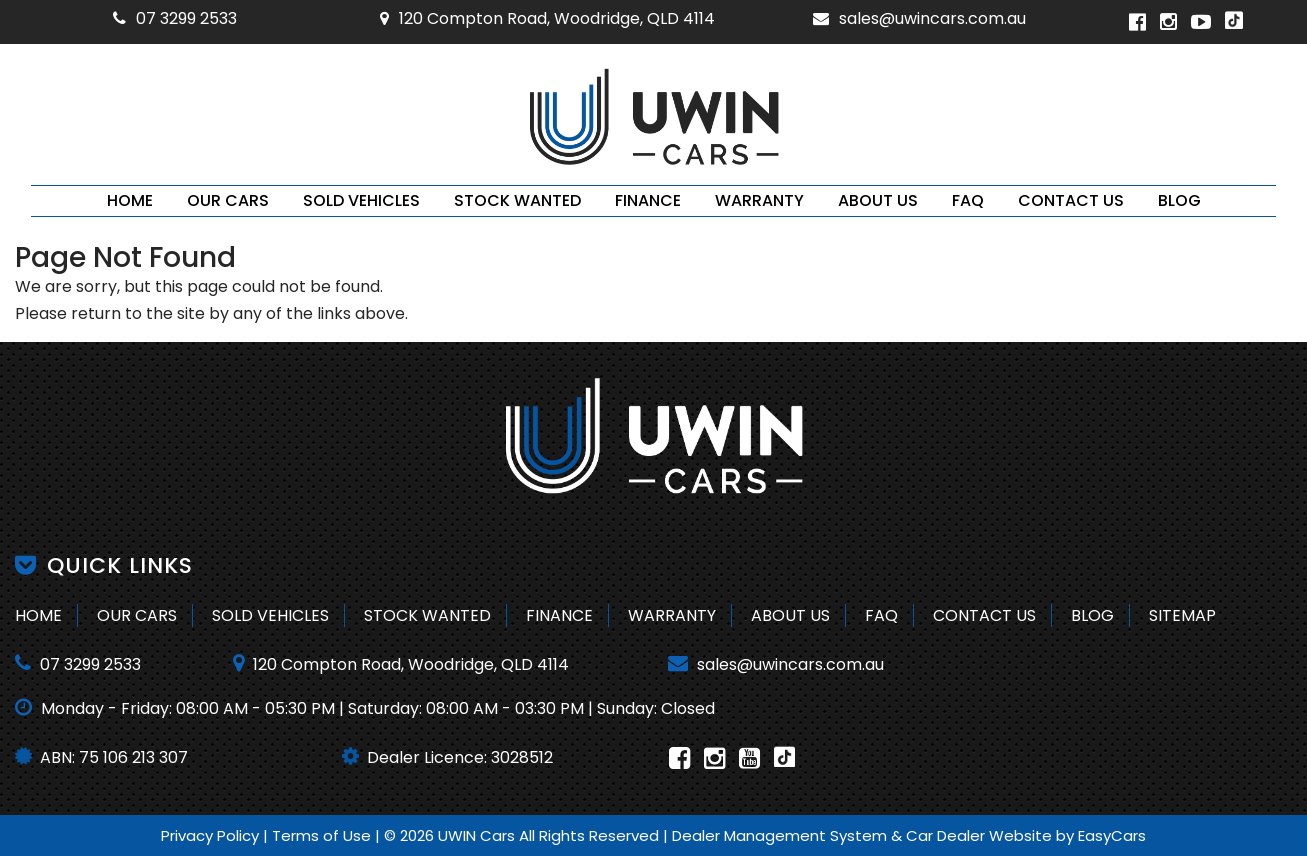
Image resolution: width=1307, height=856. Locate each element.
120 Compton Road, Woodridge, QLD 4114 (547, 18)
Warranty (759, 200)
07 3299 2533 (175, 18)
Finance (648, 200)
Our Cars (228, 200)
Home (130, 200)
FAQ (968, 200)
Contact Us (1071, 200)
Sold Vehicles (361, 200)
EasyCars (1112, 835)
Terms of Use (323, 835)
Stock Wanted (517, 200)
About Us (878, 200)
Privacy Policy (212, 835)
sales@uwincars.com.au (919, 18)
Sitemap (1182, 615)
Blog (1179, 200)
